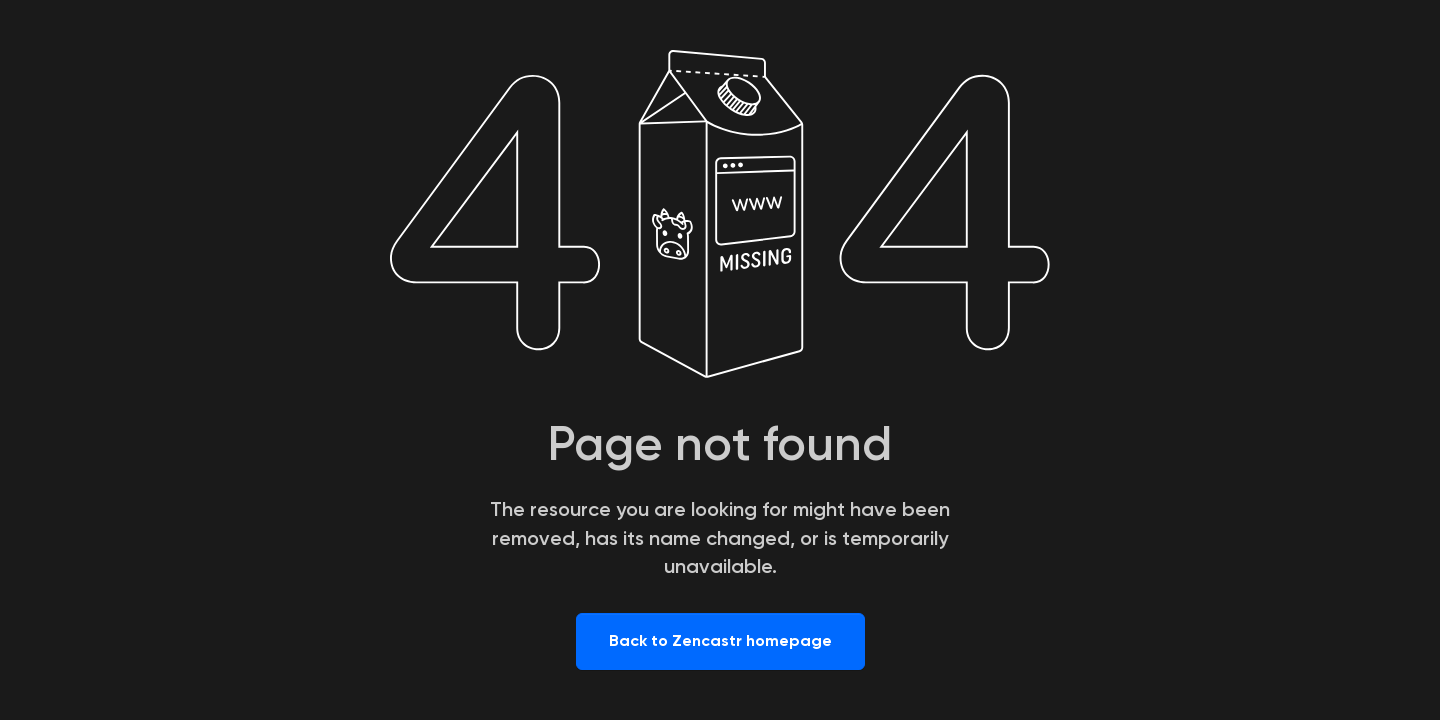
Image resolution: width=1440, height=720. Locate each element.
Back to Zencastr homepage (720, 640)
